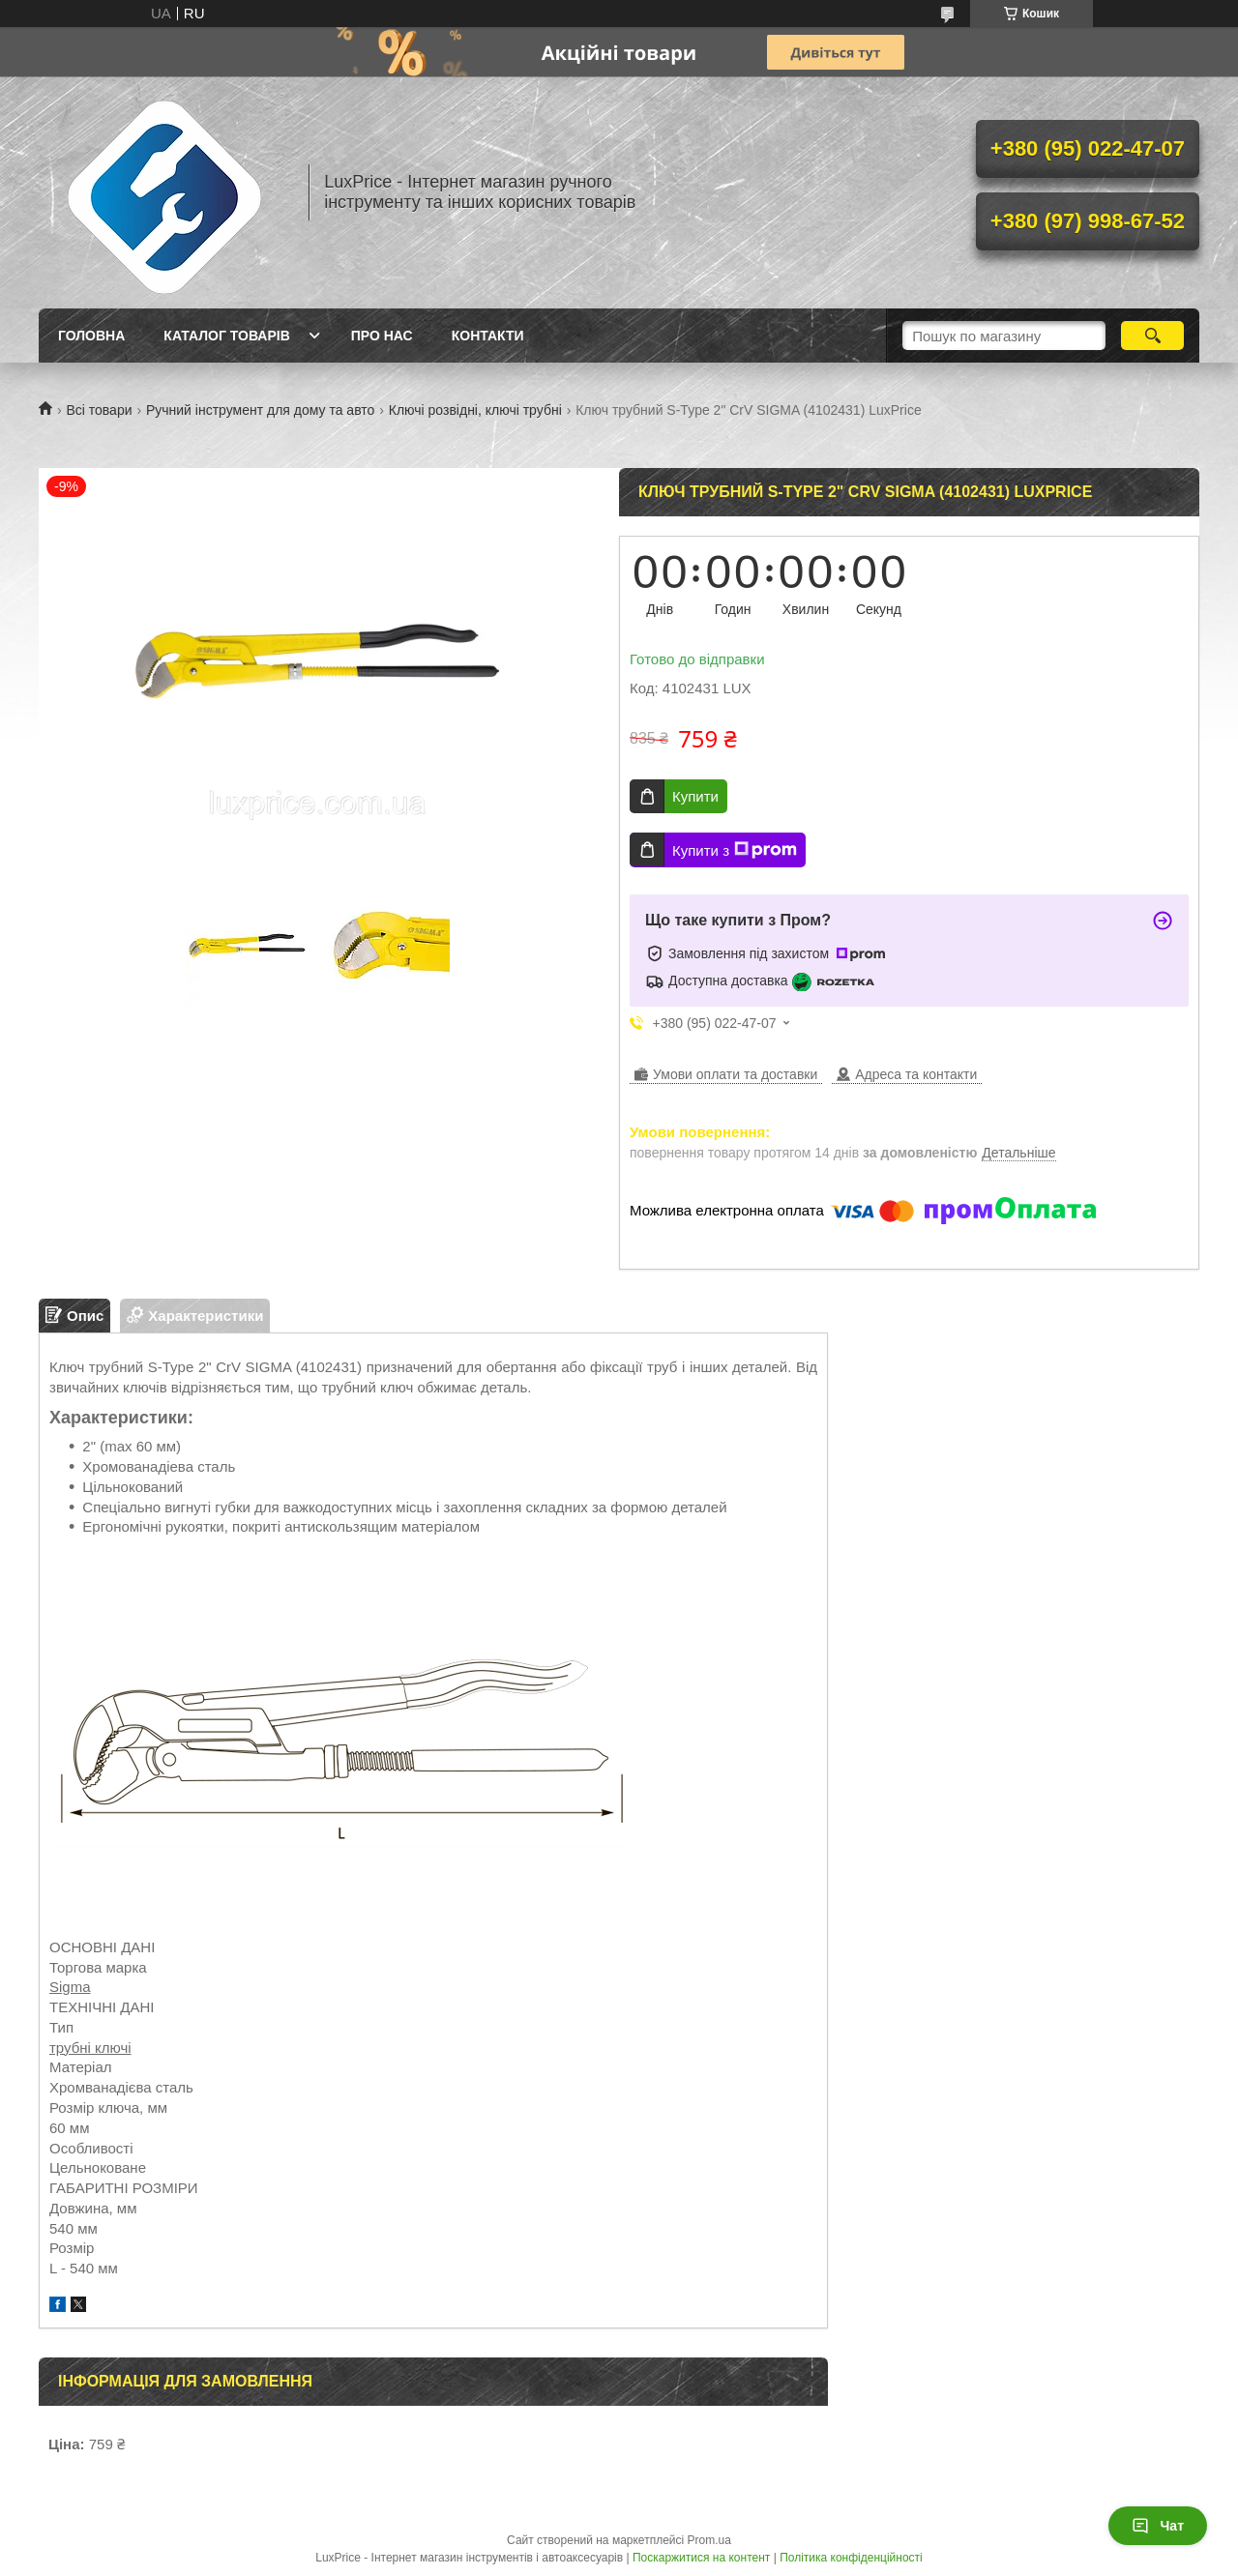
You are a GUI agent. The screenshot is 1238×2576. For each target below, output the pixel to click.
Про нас (382, 335)
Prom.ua (709, 2540)
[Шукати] (1152, 335)
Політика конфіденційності (851, 2557)
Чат (1158, 2525)
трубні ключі (90, 2047)
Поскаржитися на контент (701, 2557)
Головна (91, 335)
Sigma (70, 1986)
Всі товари (99, 410)
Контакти (488, 335)
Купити (695, 796)
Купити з (734, 850)
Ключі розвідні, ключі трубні (475, 410)
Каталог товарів (226, 335)
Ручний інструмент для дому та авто (260, 410)
